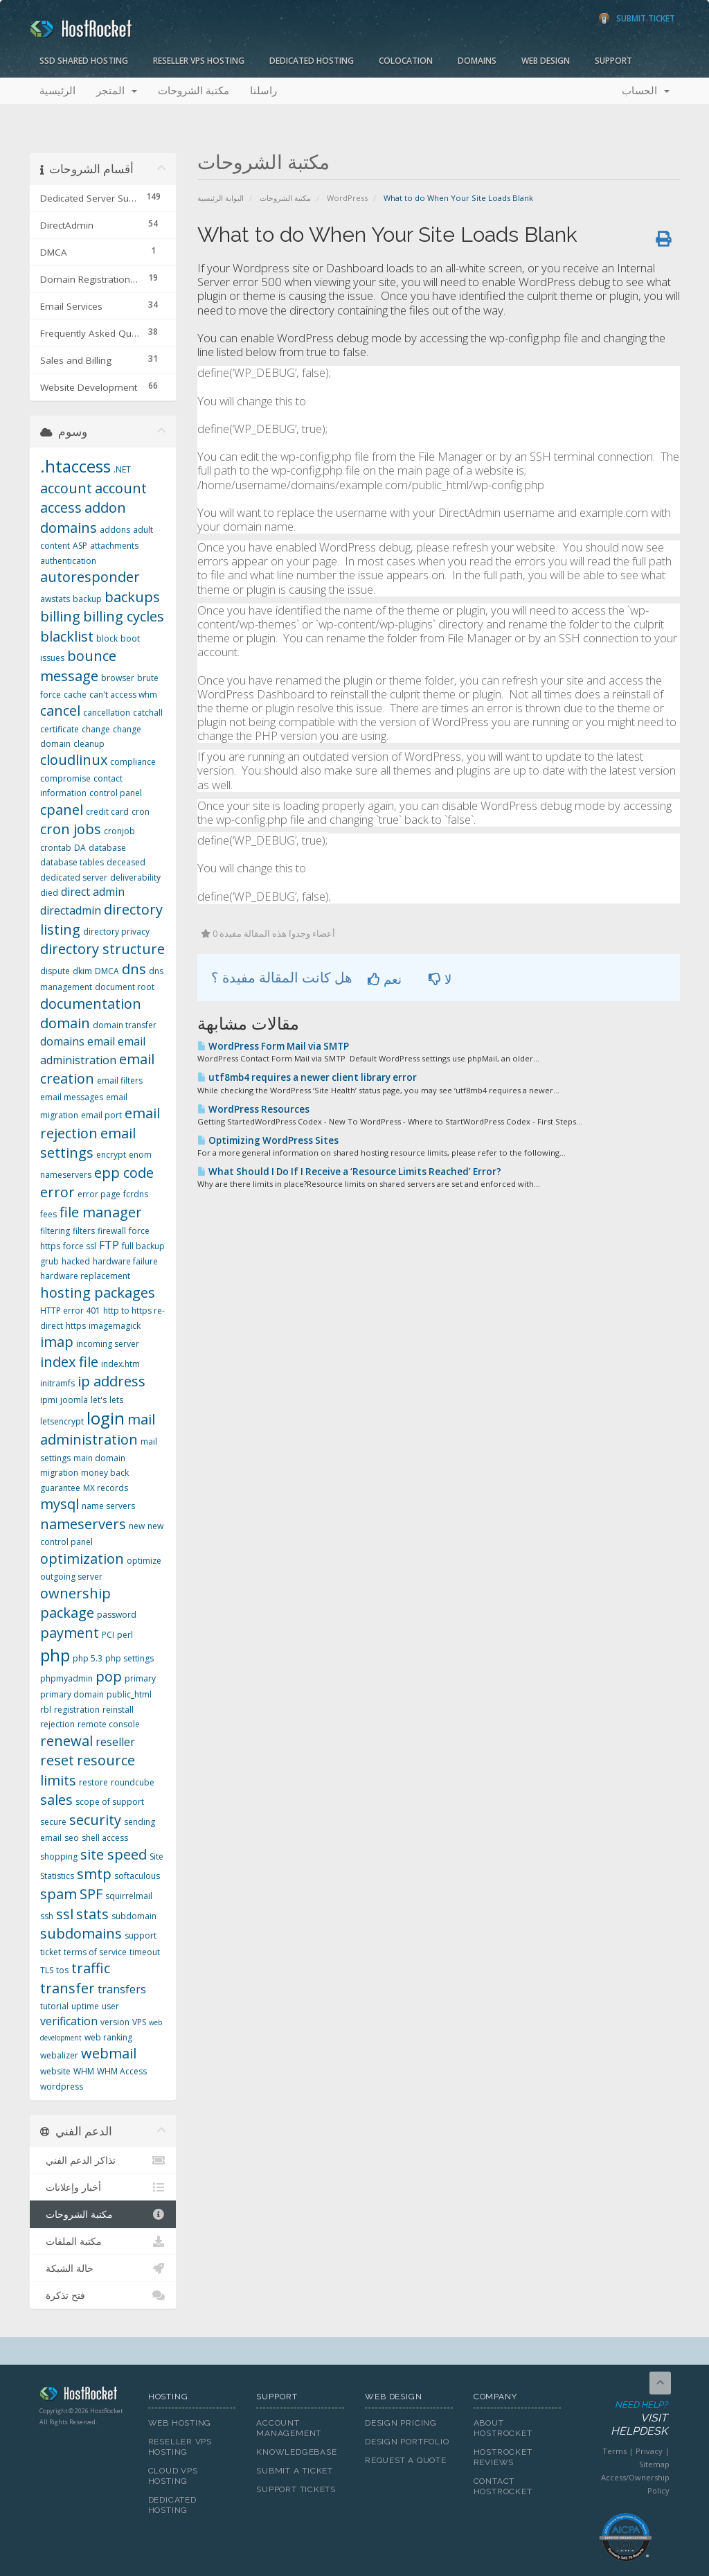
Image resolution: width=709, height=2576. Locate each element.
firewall (112, 1231)
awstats (55, 599)
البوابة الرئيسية (220, 198)
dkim (82, 971)
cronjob (119, 831)
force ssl (79, 1246)
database (107, 848)
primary (140, 1678)
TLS (46, 1970)
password (116, 1615)
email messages (71, 1097)
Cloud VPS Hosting (173, 2476)
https (76, 1326)
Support (613, 61)
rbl (45, 1709)
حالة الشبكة (102, 2268)
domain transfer (124, 1025)
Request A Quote (406, 2460)
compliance (133, 762)
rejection (57, 1724)
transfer (67, 1988)
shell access (105, 1838)
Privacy (649, 2451)
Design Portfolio (407, 2441)
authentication (68, 561)
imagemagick (115, 1326)
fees (48, 1214)
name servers (108, 1506)
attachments (114, 546)
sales (56, 1799)
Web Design (545, 61)
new (137, 1526)
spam (58, 1894)
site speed (113, 1854)
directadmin (70, 910)
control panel (115, 793)
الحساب (646, 91)
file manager (101, 1212)
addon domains (83, 517)
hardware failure (125, 1261)
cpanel (61, 809)
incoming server (107, 1344)
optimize (144, 1561)
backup (87, 599)
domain (65, 1023)
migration (59, 1473)
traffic (90, 1968)
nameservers (83, 1524)
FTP (109, 1245)
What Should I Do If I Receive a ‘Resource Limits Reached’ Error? (349, 1171)
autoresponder (90, 576)
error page (99, 1194)
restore (93, 1782)
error (57, 1192)
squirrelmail (128, 1896)
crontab (55, 848)
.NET (122, 469)
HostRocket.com (83, 2395)
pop (109, 1676)
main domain (99, 1458)
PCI (108, 1635)
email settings (88, 1143)
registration (77, 1709)
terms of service (95, 1952)
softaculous (137, 1876)
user (110, 2006)
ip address (111, 1381)
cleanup (89, 744)
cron (141, 812)
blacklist (66, 636)
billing (60, 616)
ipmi (48, 1400)
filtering (55, 1231)
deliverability (135, 877)
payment (69, 1632)
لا (440, 979)
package (67, 1612)
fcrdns (135, 1194)
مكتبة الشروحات (193, 91)
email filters (120, 1080)
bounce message (78, 665)
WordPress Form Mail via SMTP (273, 1046)
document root (124, 987)
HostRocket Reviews (503, 2457)
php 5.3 (87, 1658)
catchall (148, 712)
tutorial (54, 2006)
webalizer (59, 2055)
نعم (385, 979)
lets (116, 1400)
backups (132, 597)
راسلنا (263, 91)
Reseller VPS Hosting (198, 61)
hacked (76, 1261)
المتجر (116, 91)
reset (57, 1760)
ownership (75, 1593)
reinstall (118, 1709)
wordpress (61, 2086)
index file (69, 1361)
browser (117, 678)
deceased (126, 862)
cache (75, 694)
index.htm (120, 1364)
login (106, 1417)
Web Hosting (180, 2423)
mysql (59, 1503)
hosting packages (97, 1292)
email (101, 1041)
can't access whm (123, 694)
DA (80, 848)
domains (62, 1041)
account (66, 488)
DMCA (107, 971)
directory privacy (116, 931)
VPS (139, 2022)
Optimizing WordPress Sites (268, 1140)
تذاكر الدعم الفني (102, 2160)
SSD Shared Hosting (83, 61)
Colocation (406, 61)
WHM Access (122, 2071)
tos (62, 1970)
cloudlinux (73, 759)
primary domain (72, 1694)
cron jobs (70, 829)
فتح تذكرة (102, 2295)
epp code (124, 1172)
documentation (90, 1003)
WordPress (347, 198)
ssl (64, 1914)
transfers (122, 1989)
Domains (477, 61)
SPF (91, 1894)
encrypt (111, 1155)
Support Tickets (296, 2489)
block (107, 638)
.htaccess (75, 466)
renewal (66, 1740)
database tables (72, 862)
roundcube (132, 1782)
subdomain (133, 1916)
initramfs (57, 1383)
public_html (129, 1694)
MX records (105, 1488)
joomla (74, 1400)
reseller (115, 1741)
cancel (60, 710)
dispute (55, 971)
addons (115, 530)
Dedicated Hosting (311, 61)
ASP (80, 546)
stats (92, 1914)
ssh (46, 1916)
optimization (82, 1558)
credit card (107, 812)
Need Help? (624, 2418)
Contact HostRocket (503, 2486)
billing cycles (123, 616)
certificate (59, 729)
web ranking (108, 2037)
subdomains (81, 1933)
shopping (59, 1856)
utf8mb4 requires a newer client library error (307, 1077)
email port (101, 1115)
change (96, 729)
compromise (65, 778)
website (55, 2071)
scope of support (109, 1802)
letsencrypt (62, 1421)
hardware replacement (85, 1276)
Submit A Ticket (294, 2471)
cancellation (106, 712)
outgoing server (71, 1576)
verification (69, 2021)
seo (71, 1838)
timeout (144, 1952)
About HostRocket (503, 2428)
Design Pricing (401, 2423)
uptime (85, 2006)
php (55, 1654)
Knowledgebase (296, 2452)
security (95, 1819)
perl (125, 1635)
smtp (94, 1873)
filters (84, 1231)
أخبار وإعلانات (102, 2187)
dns (134, 969)
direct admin (93, 891)
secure (53, 1822)
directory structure (102, 948)
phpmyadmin (66, 1678)
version (114, 2022)
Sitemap (654, 2464)
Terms (614, 2451)
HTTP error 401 (70, 1310)
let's (99, 1400)
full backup (143, 1246)
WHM (83, 2071)
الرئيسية (57, 91)
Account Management (288, 2428)
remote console (109, 1724)
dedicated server (73, 877)
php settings (129, 1658)
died (49, 893)
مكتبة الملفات (102, 2241)
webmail (108, 2053)
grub (49, 1261)
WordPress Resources (253, 1109)
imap (56, 1341)
